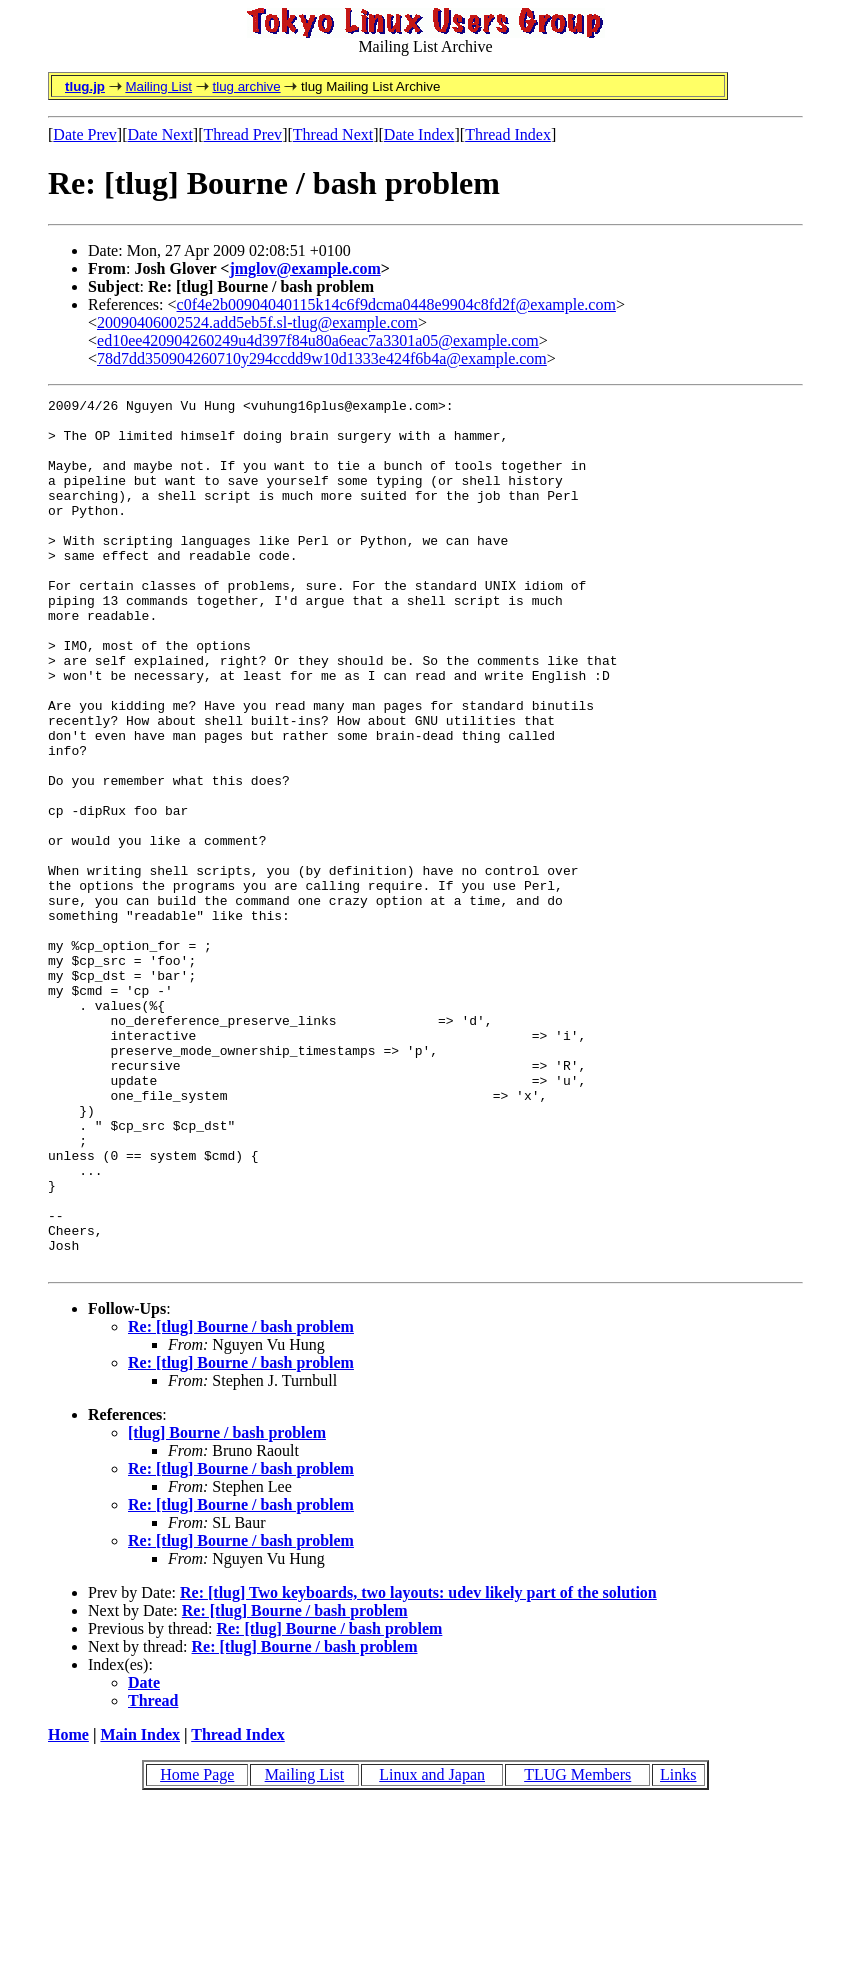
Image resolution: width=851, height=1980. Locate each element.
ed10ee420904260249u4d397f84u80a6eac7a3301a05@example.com (318, 340)
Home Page (197, 1948)
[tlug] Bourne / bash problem (227, 1606)
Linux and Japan (432, 1948)
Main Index (140, 1908)
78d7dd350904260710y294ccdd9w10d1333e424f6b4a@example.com (322, 358)
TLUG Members (577, 1948)
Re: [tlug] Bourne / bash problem (241, 1500)
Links (678, 1948)
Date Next (160, 134)
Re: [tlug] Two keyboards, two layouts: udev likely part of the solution (418, 1766)
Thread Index (508, 134)
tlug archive (246, 86)
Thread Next (333, 134)
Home (68, 1908)
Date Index (419, 134)
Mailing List (158, 86)
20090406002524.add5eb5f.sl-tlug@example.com (257, 322)
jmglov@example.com (304, 268)
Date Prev (85, 134)
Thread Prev (242, 134)
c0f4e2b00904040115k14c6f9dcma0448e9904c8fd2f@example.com (396, 304)
